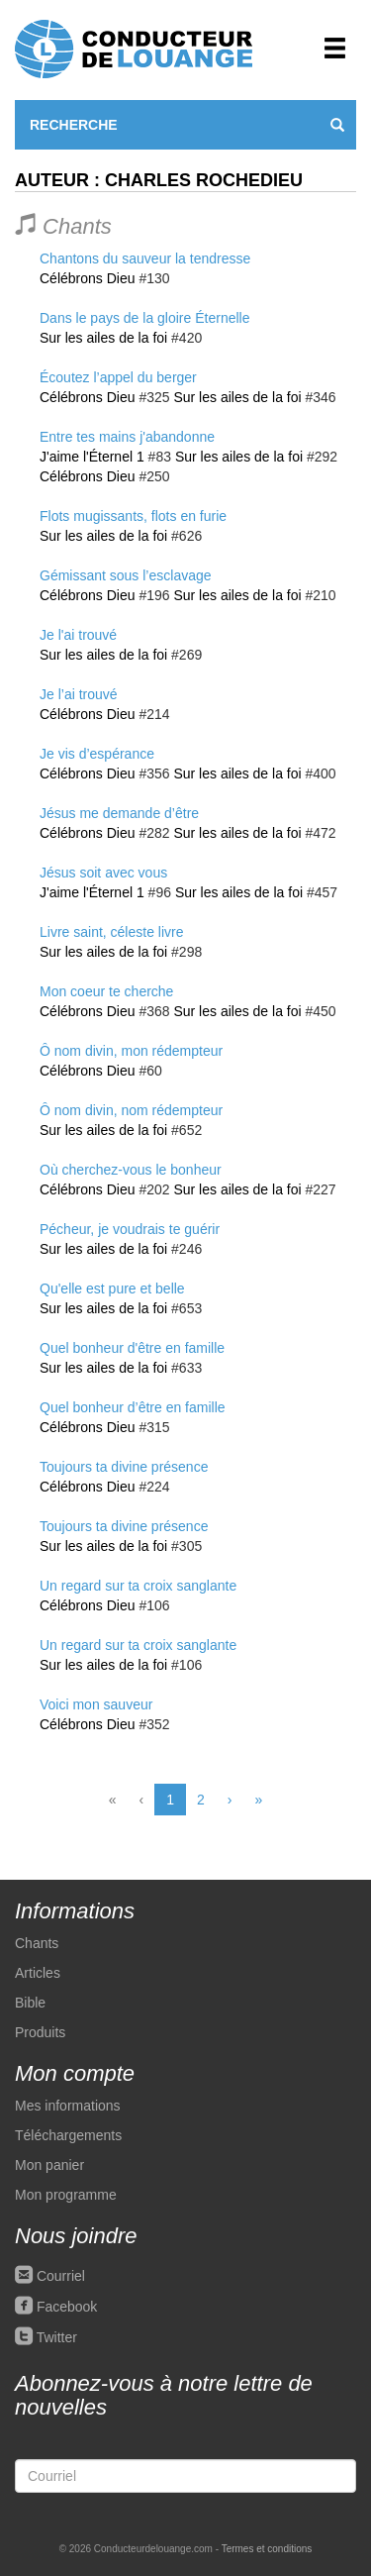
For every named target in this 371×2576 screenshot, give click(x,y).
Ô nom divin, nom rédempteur (131, 1110)
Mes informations (68, 2105)
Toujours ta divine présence (124, 1467)
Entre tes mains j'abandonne (127, 437)
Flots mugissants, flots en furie (133, 516)
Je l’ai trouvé (79, 694)
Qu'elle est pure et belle (112, 1288)
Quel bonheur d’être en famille (133, 1407)
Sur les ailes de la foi (103, 338)
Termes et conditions (267, 2548)
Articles (37, 1973)
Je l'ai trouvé (78, 635)
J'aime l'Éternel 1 (92, 456)
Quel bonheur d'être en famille (132, 1348)
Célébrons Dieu (88, 278)
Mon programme (66, 2195)
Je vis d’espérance (97, 754)
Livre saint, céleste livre (112, 932)
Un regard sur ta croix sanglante (138, 1586)
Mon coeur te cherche (106, 991)
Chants (36, 1943)
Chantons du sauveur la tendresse (145, 258)
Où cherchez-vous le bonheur (131, 1170)
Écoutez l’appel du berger (118, 377)
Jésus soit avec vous (103, 872)
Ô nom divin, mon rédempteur (131, 1051)
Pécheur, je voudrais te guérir (130, 1229)
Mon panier (49, 2165)
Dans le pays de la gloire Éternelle (144, 318)
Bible (30, 2002)
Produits (40, 2032)
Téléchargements (68, 2135)
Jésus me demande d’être (119, 813)
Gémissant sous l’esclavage (126, 575)
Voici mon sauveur (96, 1704)
